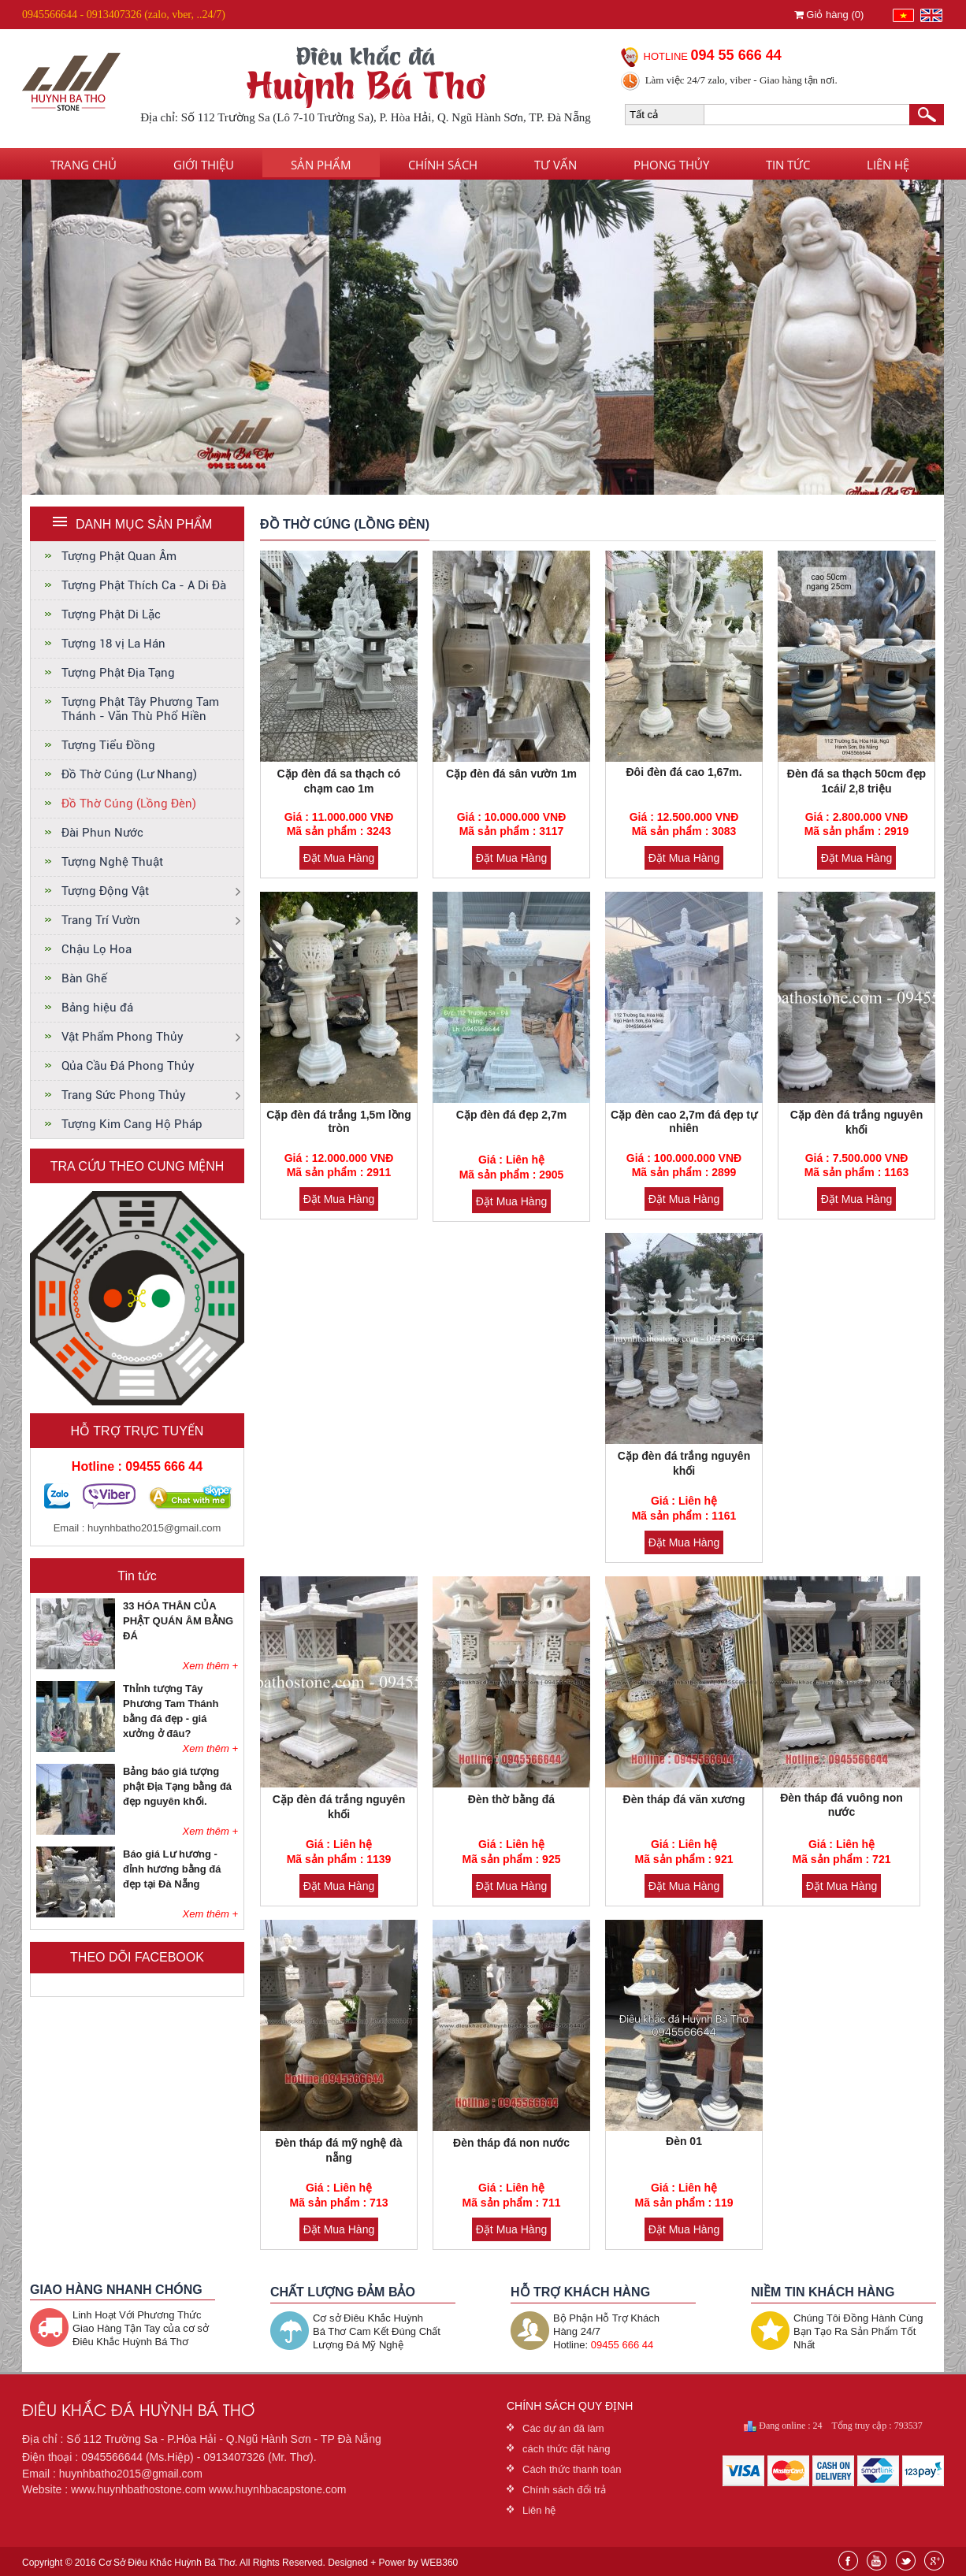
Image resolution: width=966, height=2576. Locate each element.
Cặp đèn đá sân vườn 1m (511, 773)
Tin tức (788, 165)
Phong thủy (671, 165)
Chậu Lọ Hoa (96, 949)
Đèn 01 (684, 2141)
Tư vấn (555, 165)
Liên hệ (888, 165)
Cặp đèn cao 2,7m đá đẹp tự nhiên (684, 1121)
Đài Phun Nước (102, 833)
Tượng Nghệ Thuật (112, 862)
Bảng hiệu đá (97, 1007)
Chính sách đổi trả (564, 2490)
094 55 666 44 (736, 55)
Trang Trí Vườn (100, 920)
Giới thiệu (203, 165)
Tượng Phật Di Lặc (111, 614)
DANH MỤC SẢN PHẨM (144, 524)
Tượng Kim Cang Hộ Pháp (131, 1124)
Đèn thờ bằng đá (511, 1799)
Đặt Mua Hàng (338, 858)
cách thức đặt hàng (566, 2449)
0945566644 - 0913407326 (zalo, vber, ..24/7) (123, 14)
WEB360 (439, 2562)
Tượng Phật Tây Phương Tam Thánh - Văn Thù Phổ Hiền (140, 709)
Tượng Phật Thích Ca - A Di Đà (143, 585)
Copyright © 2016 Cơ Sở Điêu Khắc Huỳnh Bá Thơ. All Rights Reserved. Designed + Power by (240, 2562)
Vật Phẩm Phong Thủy (122, 1037)
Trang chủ (83, 165)
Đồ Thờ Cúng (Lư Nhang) (129, 774)
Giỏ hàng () (829, 14)
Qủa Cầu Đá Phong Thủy (128, 1066)
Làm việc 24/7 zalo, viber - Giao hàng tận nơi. (741, 80)
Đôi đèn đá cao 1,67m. (683, 772)
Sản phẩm (321, 165)
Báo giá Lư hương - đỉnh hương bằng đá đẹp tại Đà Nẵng (172, 1869)
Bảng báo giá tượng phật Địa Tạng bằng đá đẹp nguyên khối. (177, 1786)
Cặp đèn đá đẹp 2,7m (511, 1114)
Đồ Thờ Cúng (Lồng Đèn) (128, 803)
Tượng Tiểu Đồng (108, 745)
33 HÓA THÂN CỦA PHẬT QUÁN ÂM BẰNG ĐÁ (178, 1621)
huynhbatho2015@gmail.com (154, 1528)
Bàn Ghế (84, 978)
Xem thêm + (210, 1666)
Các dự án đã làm (563, 2428)
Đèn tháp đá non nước (511, 2142)
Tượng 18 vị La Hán (113, 644)
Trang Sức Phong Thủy (123, 1095)
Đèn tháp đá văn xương (684, 1799)
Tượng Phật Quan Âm (118, 556)
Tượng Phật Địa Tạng (118, 673)
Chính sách (442, 165)
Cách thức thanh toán (571, 2469)
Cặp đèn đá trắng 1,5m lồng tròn (338, 1121)
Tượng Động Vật (105, 891)
